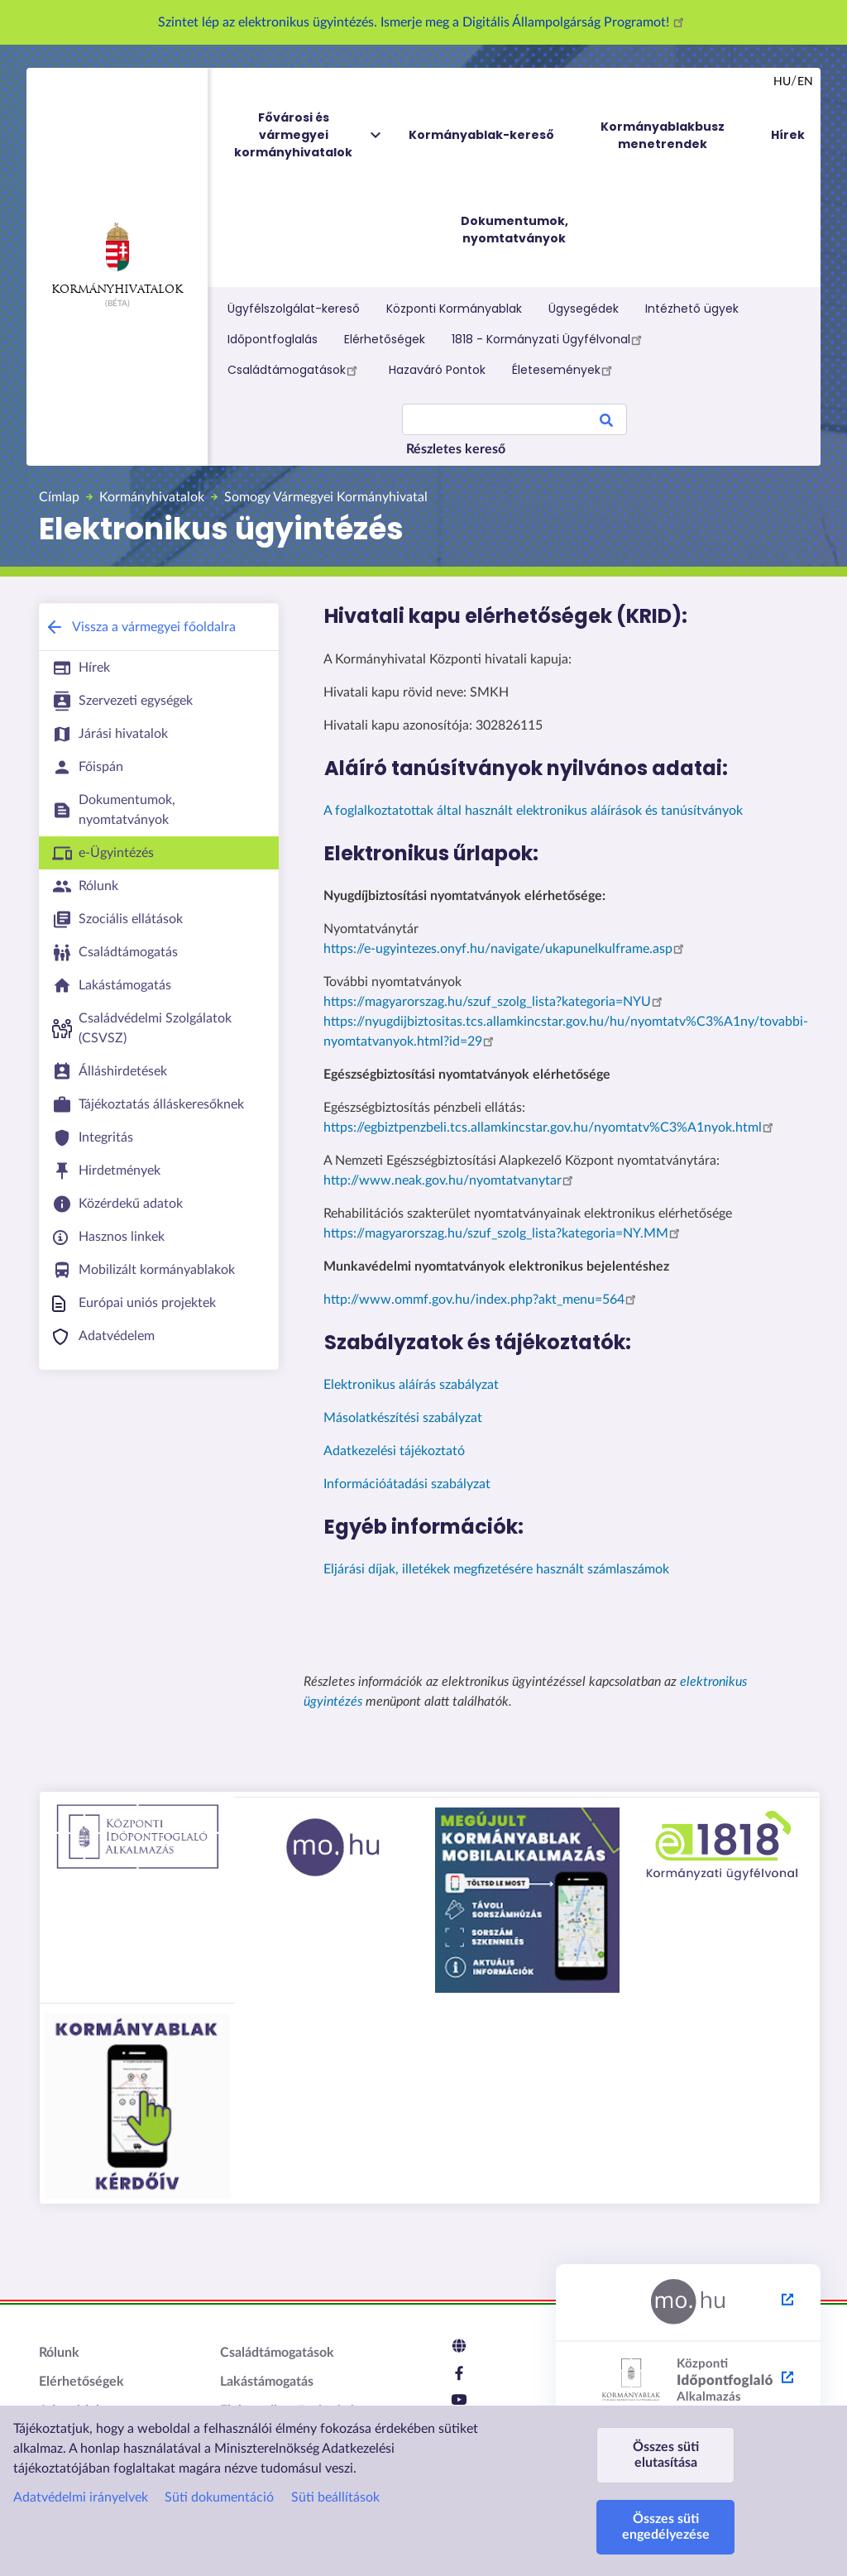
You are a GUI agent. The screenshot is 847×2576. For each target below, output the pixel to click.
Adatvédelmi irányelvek (80, 2497)
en (805, 82)
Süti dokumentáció (219, 2497)
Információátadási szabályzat (406, 1484)
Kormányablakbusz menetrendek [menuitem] (663, 135)
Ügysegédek (583, 308)
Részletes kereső (455, 449)
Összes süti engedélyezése (666, 2526)
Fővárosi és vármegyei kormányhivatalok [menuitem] (308, 135)
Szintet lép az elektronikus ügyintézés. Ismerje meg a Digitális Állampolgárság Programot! (423, 22)
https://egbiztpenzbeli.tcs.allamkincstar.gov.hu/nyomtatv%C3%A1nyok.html (550, 1127)
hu (782, 82)
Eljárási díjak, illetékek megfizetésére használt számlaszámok (496, 1569)
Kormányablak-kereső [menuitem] (481, 135)
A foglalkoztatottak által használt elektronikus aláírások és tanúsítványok (533, 810)
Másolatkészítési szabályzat (402, 1417)
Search (606, 423)
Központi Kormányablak (454, 308)
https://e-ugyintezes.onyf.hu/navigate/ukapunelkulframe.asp (506, 948)
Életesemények (564, 370)
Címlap (59, 497)
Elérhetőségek (384, 339)
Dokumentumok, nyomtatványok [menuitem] (514, 230)
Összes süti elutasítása (666, 2454)
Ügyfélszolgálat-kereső (293, 308)
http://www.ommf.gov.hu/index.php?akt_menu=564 (482, 1299)
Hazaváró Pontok (437, 370)
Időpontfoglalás (272, 339)
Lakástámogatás (266, 2381)
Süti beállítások (335, 2497)
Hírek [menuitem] (788, 135)
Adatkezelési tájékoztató (394, 1451)
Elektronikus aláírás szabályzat (411, 1384)
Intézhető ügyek (692, 308)
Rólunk (59, 2352)
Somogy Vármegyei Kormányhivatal (326, 497)
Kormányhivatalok (117, 259)
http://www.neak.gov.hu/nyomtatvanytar (450, 1180)
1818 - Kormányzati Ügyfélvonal (549, 339)
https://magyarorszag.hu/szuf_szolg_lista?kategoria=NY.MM (504, 1233)
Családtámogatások (294, 370)
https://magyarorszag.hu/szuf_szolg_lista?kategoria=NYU (495, 1001)
